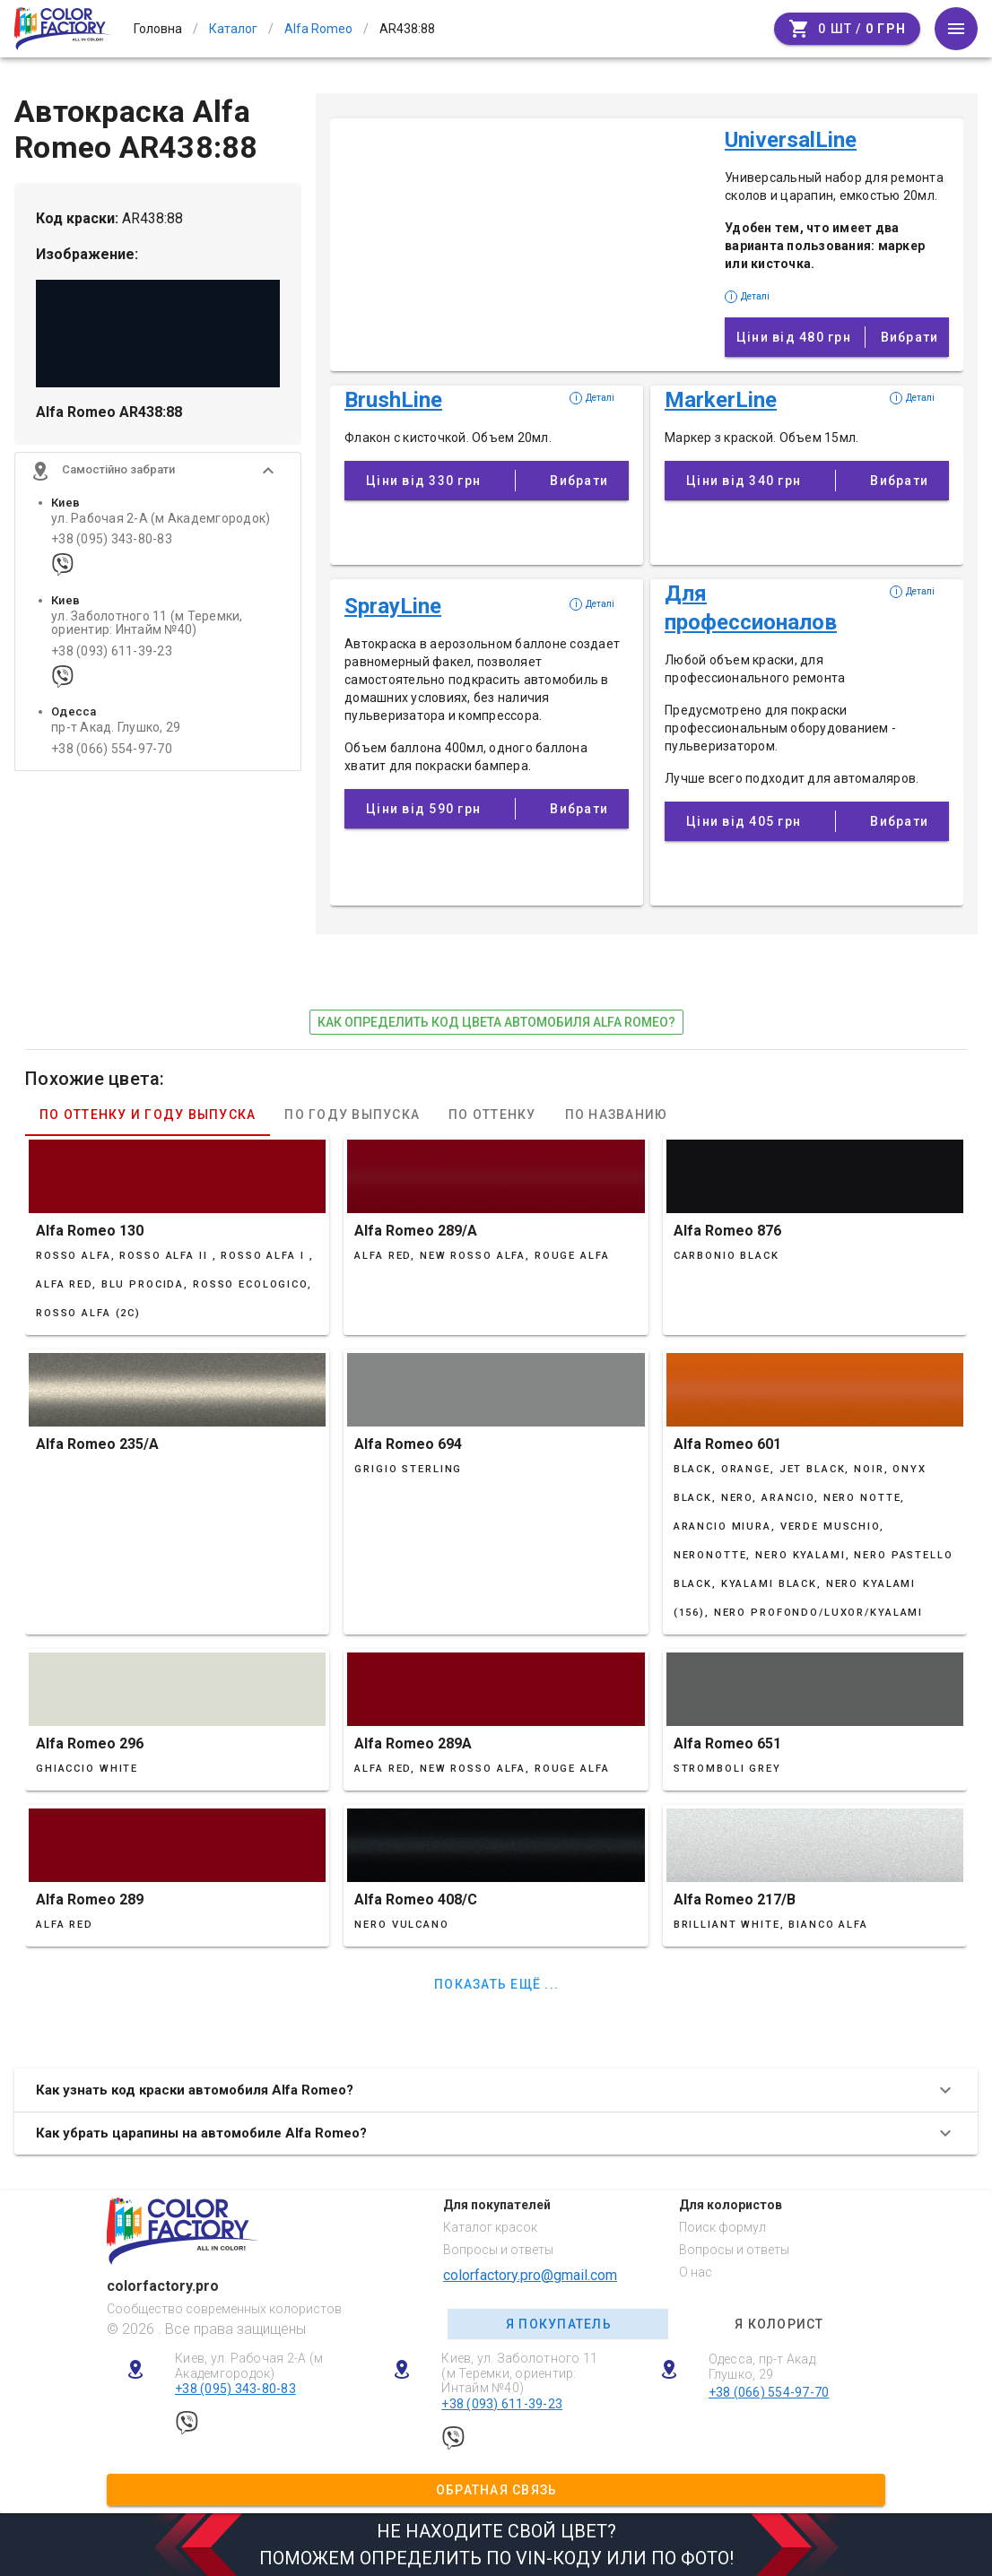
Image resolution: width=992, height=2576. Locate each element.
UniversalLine (791, 139)
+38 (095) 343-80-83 (111, 539)
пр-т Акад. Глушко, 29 (115, 728)
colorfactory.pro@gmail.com (530, 2275)
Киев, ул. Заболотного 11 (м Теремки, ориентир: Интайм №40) (519, 2373)
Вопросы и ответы (498, 2249)
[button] (157, 471)
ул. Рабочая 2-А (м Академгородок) (160, 518)
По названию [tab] (616, 1114)
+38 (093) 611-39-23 (111, 651)
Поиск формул (722, 2227)
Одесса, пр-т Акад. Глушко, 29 (764, 2366)
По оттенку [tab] (492, 1114)
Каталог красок (490, 2227)
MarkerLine (721, 399)
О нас (695, 2272)
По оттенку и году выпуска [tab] (147, 1114)
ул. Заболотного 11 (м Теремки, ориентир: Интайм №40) (147, 623)
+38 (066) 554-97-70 (111, 749)
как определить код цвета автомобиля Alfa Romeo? (496, 1022)
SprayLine (392, 606)
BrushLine (393, 399)
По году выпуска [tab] (352, 1114)
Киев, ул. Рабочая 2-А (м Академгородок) (249, 2366)
